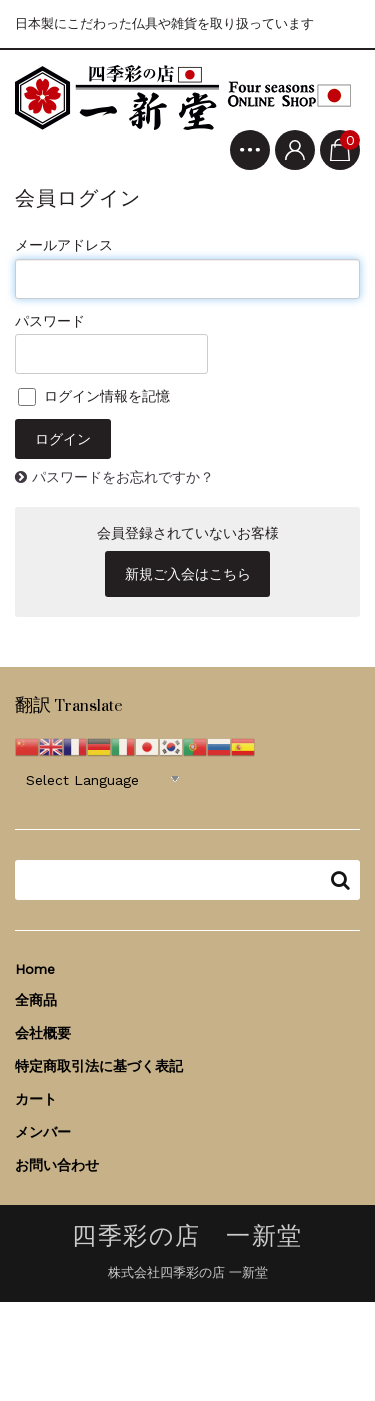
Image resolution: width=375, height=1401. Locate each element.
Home (35, 969)
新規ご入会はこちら (188, 574)
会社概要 (43, 1033)
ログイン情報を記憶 (94, 396)
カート (36, 1099)
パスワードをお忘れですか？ (123, 477)
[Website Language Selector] (102, 779)
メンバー (43, 1132)
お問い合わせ (57, 1165)
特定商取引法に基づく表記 (99, 1066)
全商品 (36, 1000)
